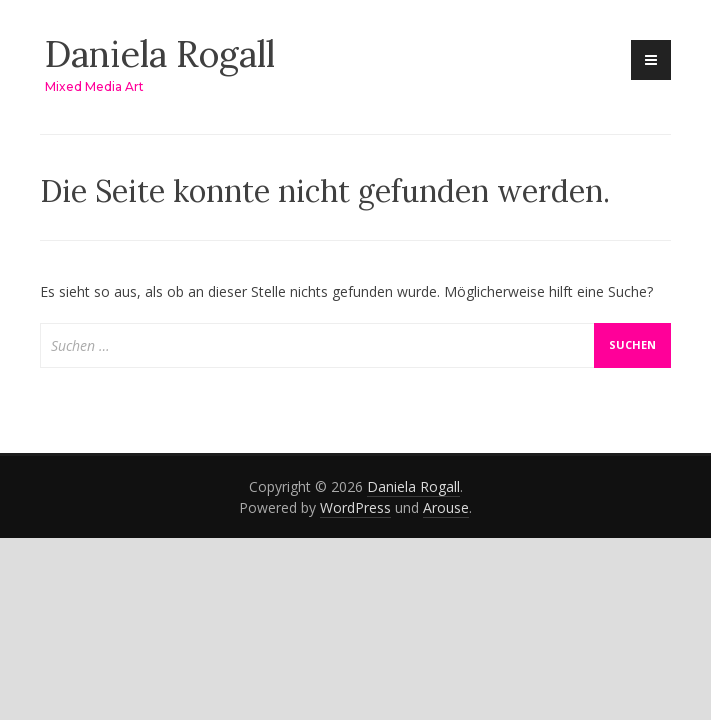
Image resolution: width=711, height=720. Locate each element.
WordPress (355, 507)
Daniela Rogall (160, 54)
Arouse (446, 507)
